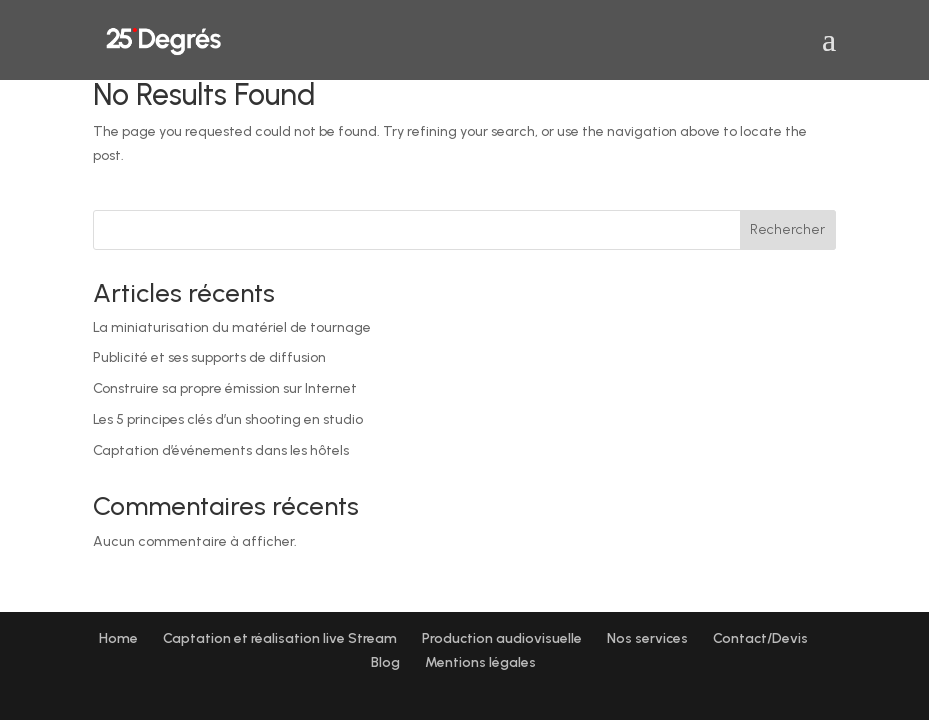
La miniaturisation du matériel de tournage (232, 327)
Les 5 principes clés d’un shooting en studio (228, 419)
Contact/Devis (760, 638)
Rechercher (787, 229)
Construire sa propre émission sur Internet (225, 388)
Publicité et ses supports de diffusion (209, 357)
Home (118, 638)
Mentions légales (480, 662)
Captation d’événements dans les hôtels (221, 450)
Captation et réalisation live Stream (280, 638)
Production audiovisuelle (502, 638)
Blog (385, 662)
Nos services (647, 638)
